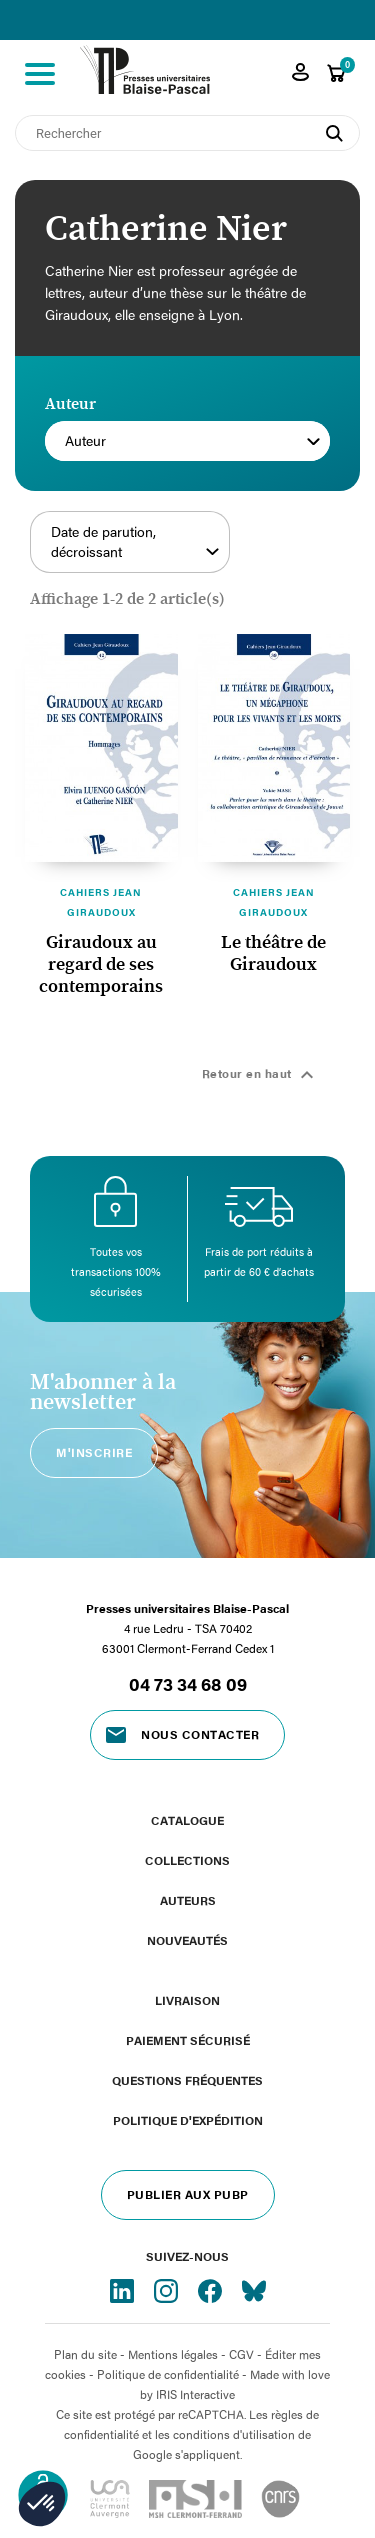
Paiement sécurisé (188, 2040)
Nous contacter (200, 1734)
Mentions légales (173, 2354)
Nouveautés (187, 1940)
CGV (241, 2354)
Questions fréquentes (187, 2080)
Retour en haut (261, 1075)
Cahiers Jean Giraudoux (101, 902)
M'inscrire (94, 1452)
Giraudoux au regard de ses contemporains (101, 965)
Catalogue (187, 1820)
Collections (187, 1860)
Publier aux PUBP (188, 2194)
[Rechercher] (187, 133)
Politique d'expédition (188, 2120)
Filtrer (295, 553)
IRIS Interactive (195, 2394)
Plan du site (85, 2354)
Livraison (187, 2000)
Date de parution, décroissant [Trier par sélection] (135, 542)
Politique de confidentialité (168, 2374)
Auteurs (188, 1900)
